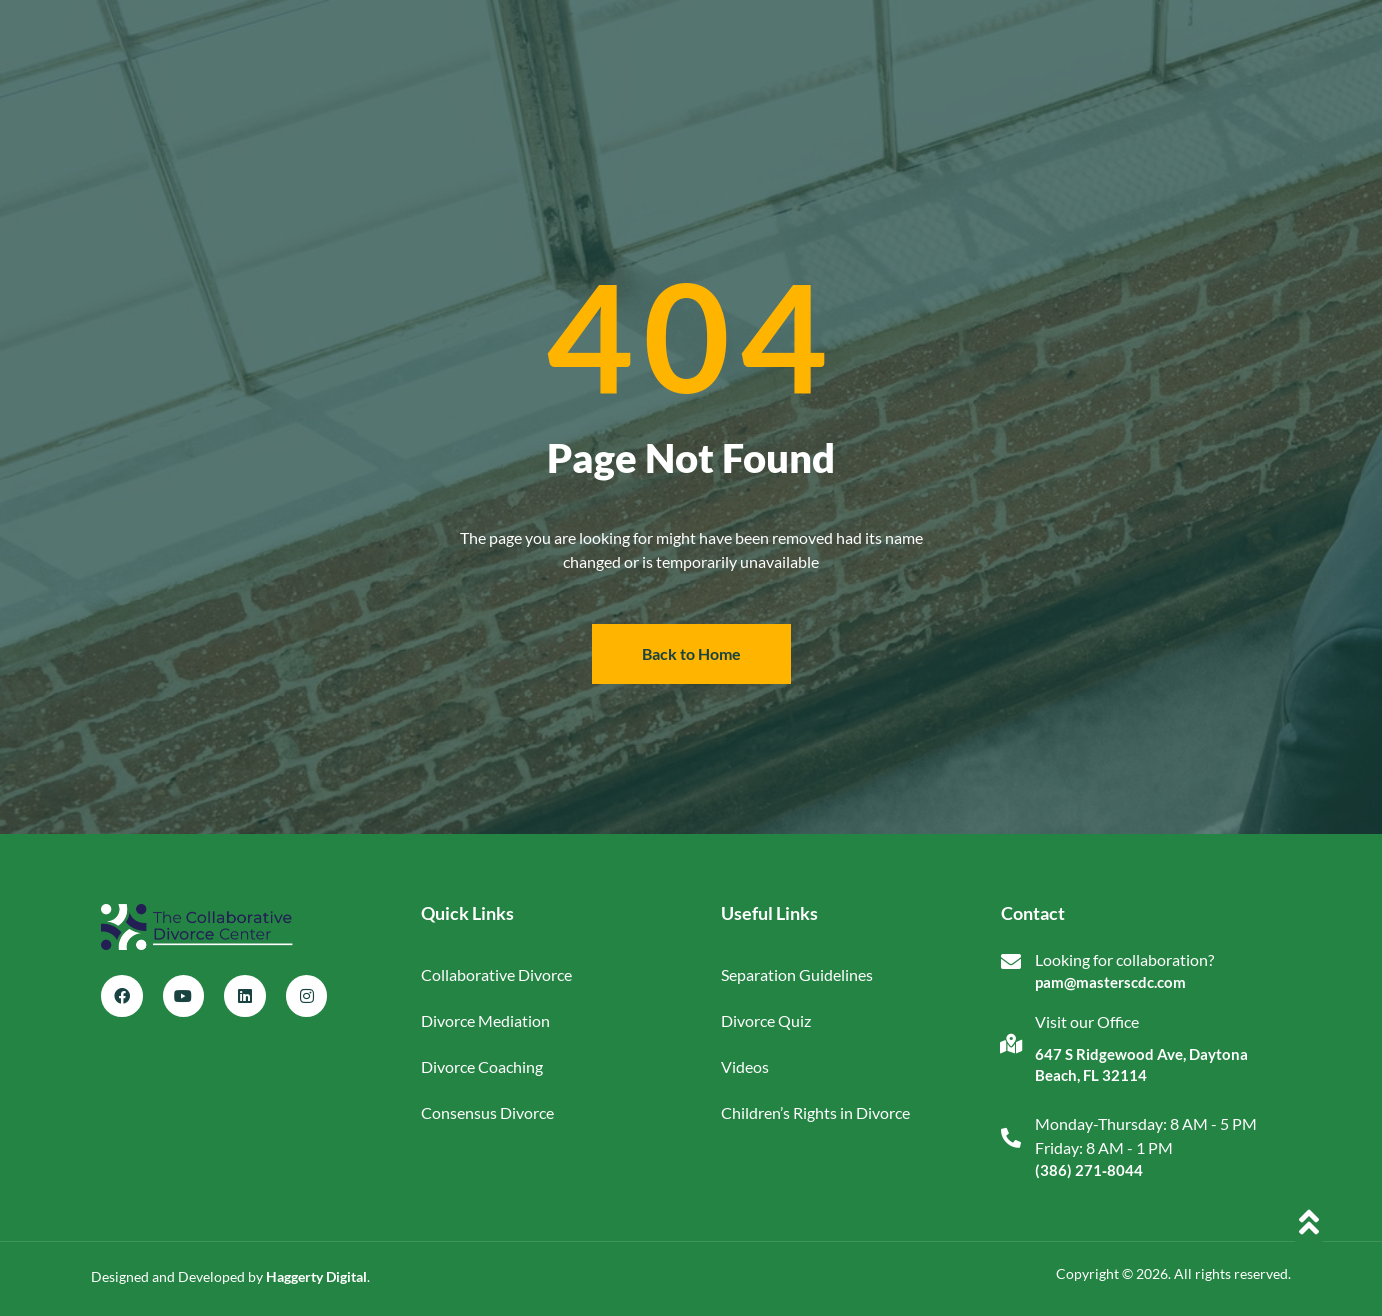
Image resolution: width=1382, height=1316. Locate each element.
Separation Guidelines (797, 974)
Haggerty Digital (316, 1276)
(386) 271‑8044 (1089, 1170)
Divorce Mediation (485, 1020)
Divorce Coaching (482, 1066)
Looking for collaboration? (1124, 959)
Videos (745, 1066)
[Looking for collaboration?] (1011, 962)
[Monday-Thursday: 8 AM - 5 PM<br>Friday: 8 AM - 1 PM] (1011, 1138)
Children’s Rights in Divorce (815, 1112)
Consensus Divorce (487, 1112)
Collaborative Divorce (496, 974)
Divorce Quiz (766, 1020)
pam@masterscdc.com (1110, 982)
